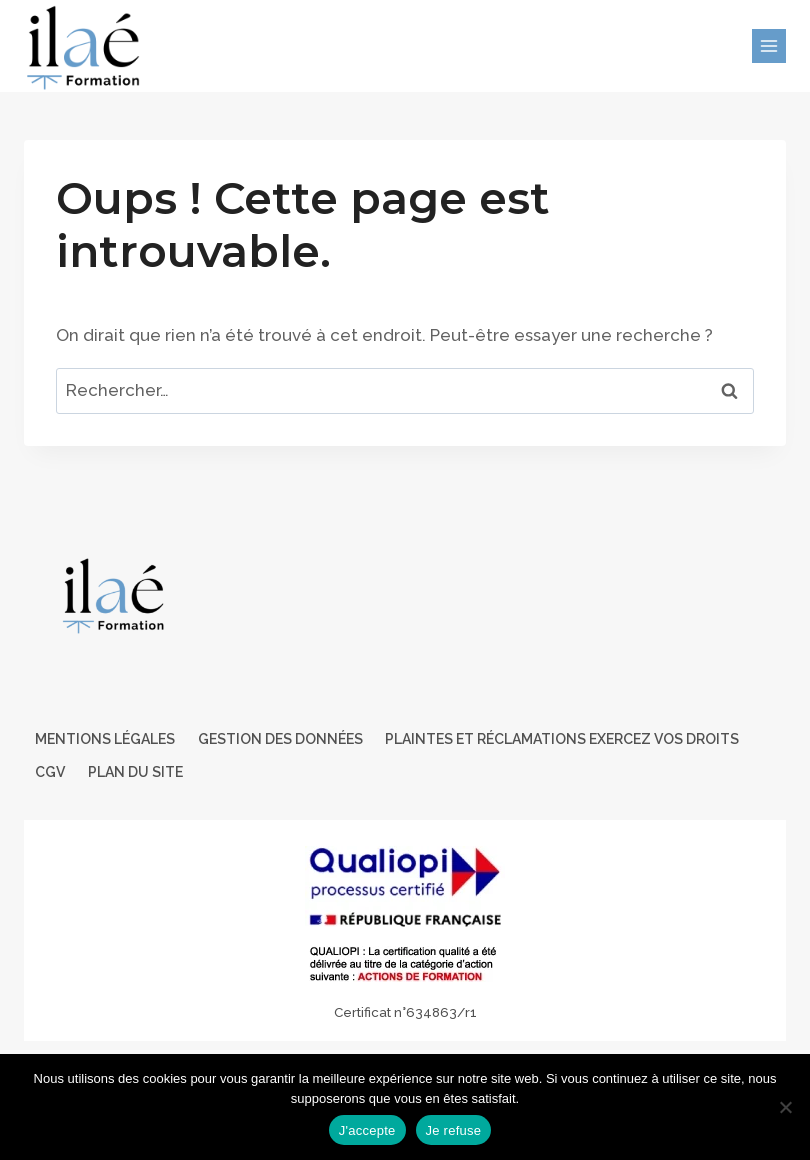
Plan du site (135, 772)
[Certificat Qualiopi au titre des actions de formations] (405, 931)
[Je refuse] (785, 1107)
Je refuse (454, 1130)
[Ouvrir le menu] (769, 46)
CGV (50, 772)
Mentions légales (105, 739)
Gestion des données (280, 739)
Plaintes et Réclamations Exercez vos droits (562, 739)
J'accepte (367, 1130)
